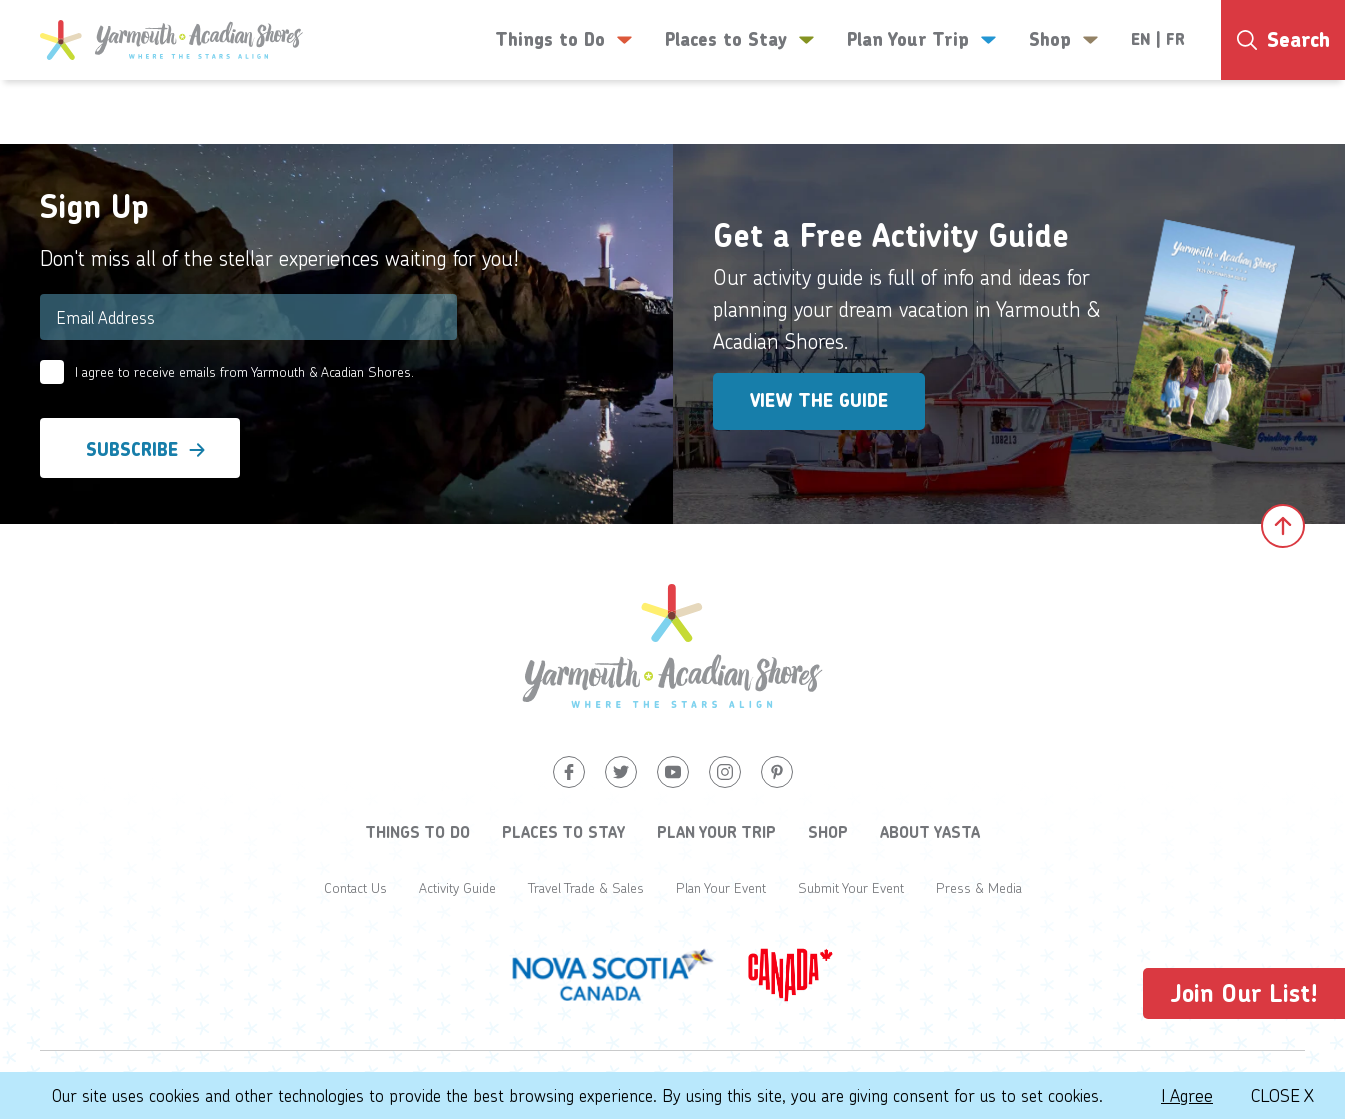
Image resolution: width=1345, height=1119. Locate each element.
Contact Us (355, 887)
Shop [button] (1064, 40)
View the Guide (819, 401)
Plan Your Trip (716, 832)
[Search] (1283, 40)
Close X (1282, 1095)
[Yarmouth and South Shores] (171, 40)
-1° (1265, 117)
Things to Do (417, 832)
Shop (828, 832)
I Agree (1187, 1095)
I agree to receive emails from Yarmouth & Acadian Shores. (244, 371)
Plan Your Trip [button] (922, 40)
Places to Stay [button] (740, 40)
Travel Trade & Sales (586, 887)
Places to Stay (563, 832)
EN (1141, 39)
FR (1175, 39)
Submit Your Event (851, 887)
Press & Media (979, 887)
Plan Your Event (721, 887)
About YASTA (930, 832)
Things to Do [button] (564, 40)
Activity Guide (457, 887)
